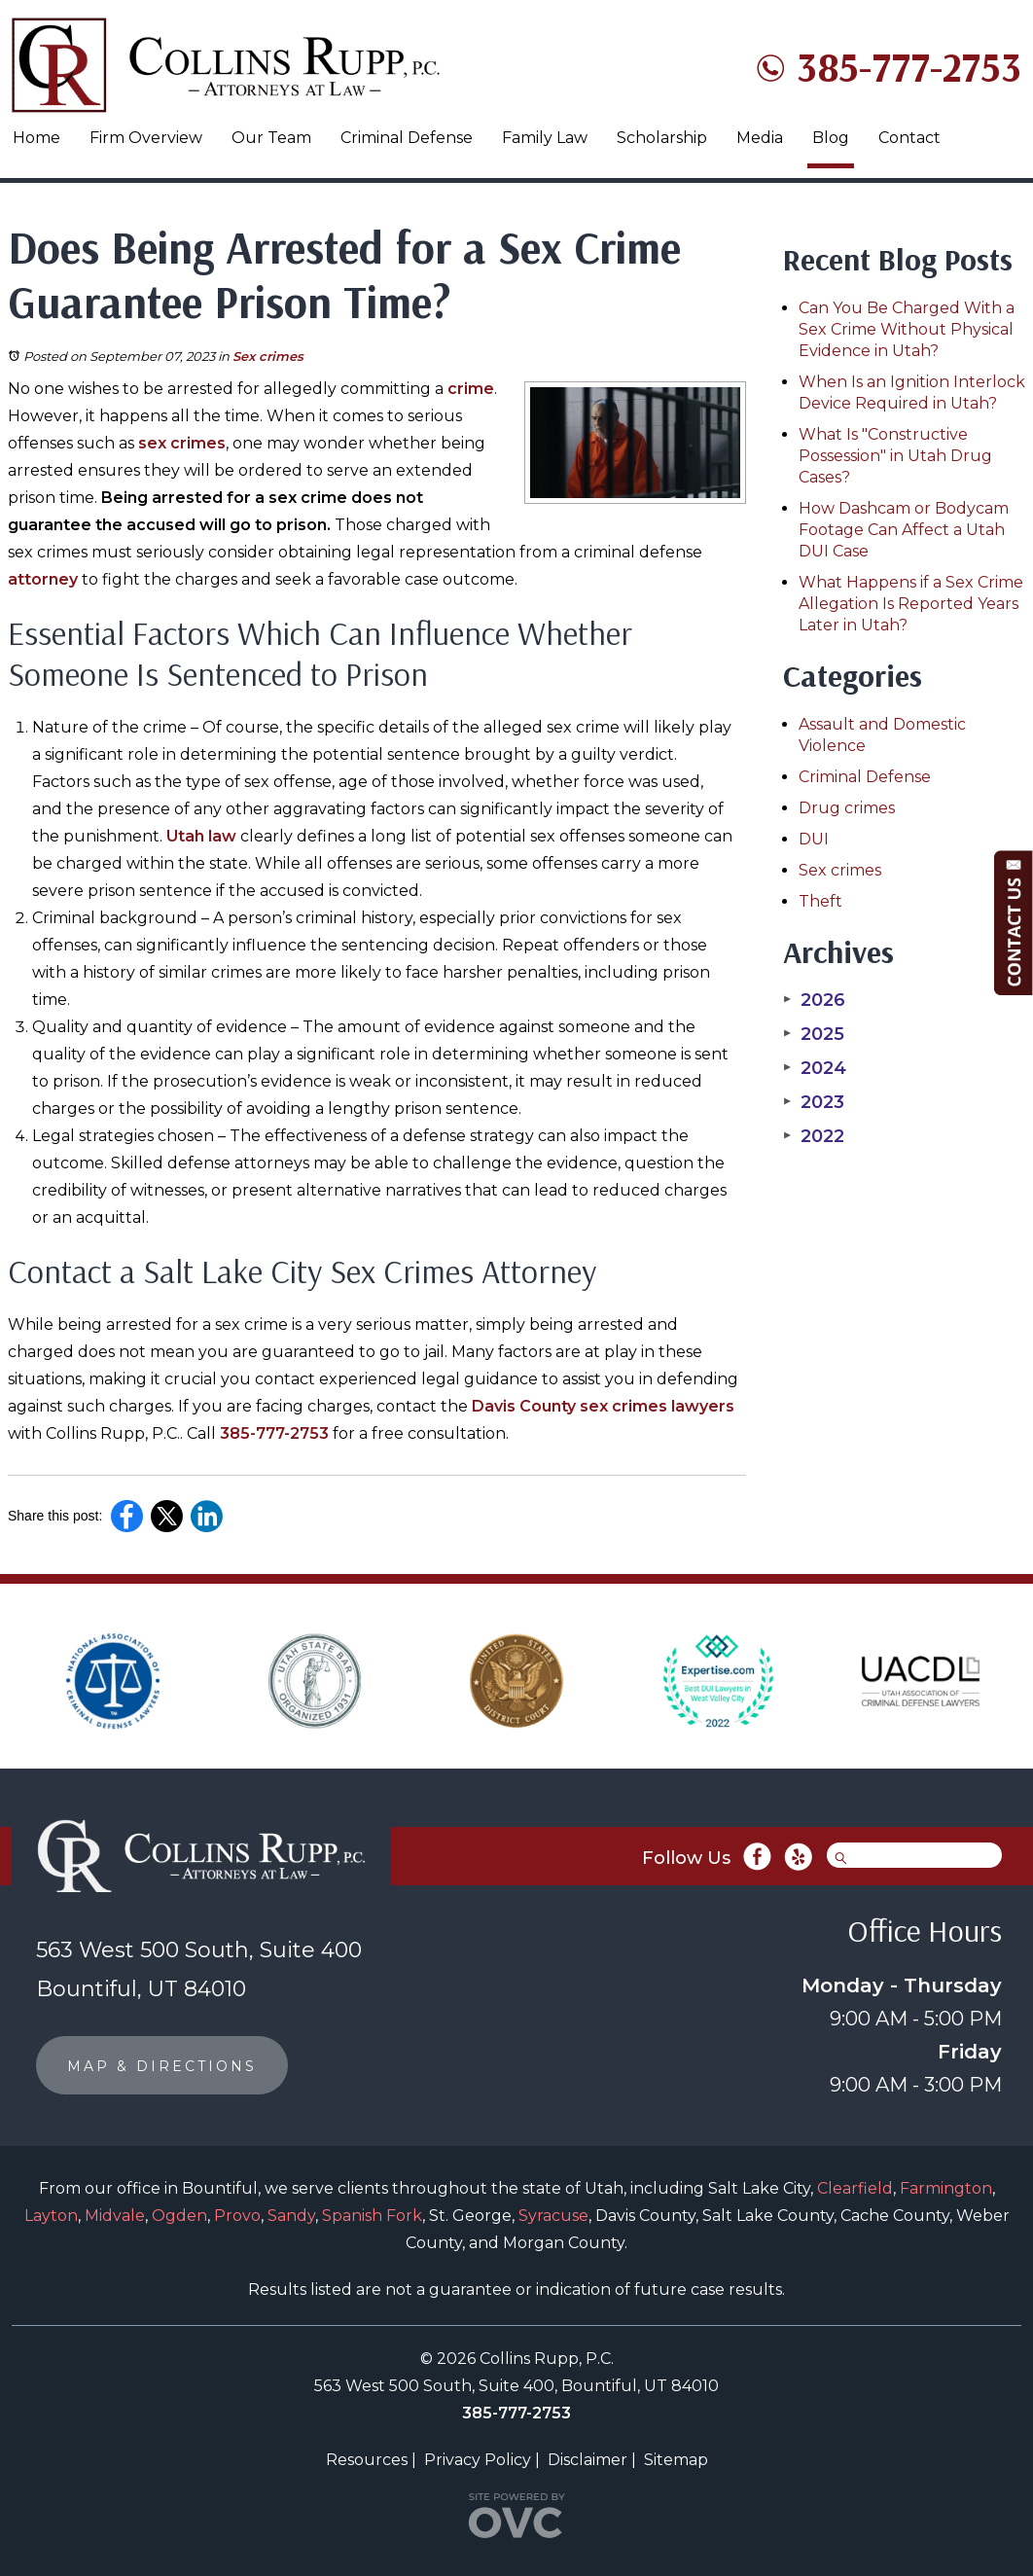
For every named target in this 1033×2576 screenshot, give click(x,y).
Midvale (115, 2215)
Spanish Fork (372, 2215)
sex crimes (182, 443)
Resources (367, 2460)
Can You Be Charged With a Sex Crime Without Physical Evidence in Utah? (907, 329)
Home (36, 137)
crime (470, 388)
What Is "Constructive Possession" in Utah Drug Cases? (895, 455)
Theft (820, 901)
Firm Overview (145, 137)
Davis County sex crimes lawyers (603, 1406)
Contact (909, 137)
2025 (813, 1034)
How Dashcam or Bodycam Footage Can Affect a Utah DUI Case (904, 529)
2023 (813, 1102)
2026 (814, 1000)
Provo (237, 2215)
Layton (51, 2215)
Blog (830, 137)
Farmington (946, 2188)
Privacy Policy (477, 2460)
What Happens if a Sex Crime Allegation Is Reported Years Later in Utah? (911, 603)
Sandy (291, 2215)
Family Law (545, 137)
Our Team (271, 137)
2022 (813, 1136)
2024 (814, 1068)
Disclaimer (587, 2460)
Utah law (201, 836)
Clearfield (855, 2188)
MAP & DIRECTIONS (162, 2066)
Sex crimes (267, 356)
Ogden (179, 2215)
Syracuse (553, 2215)
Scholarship (662, 137)
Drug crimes (847, 808)
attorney (43, 579)
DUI (814, 839)
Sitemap (676, 2460)
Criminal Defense (406, 137)
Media (759, 137)
